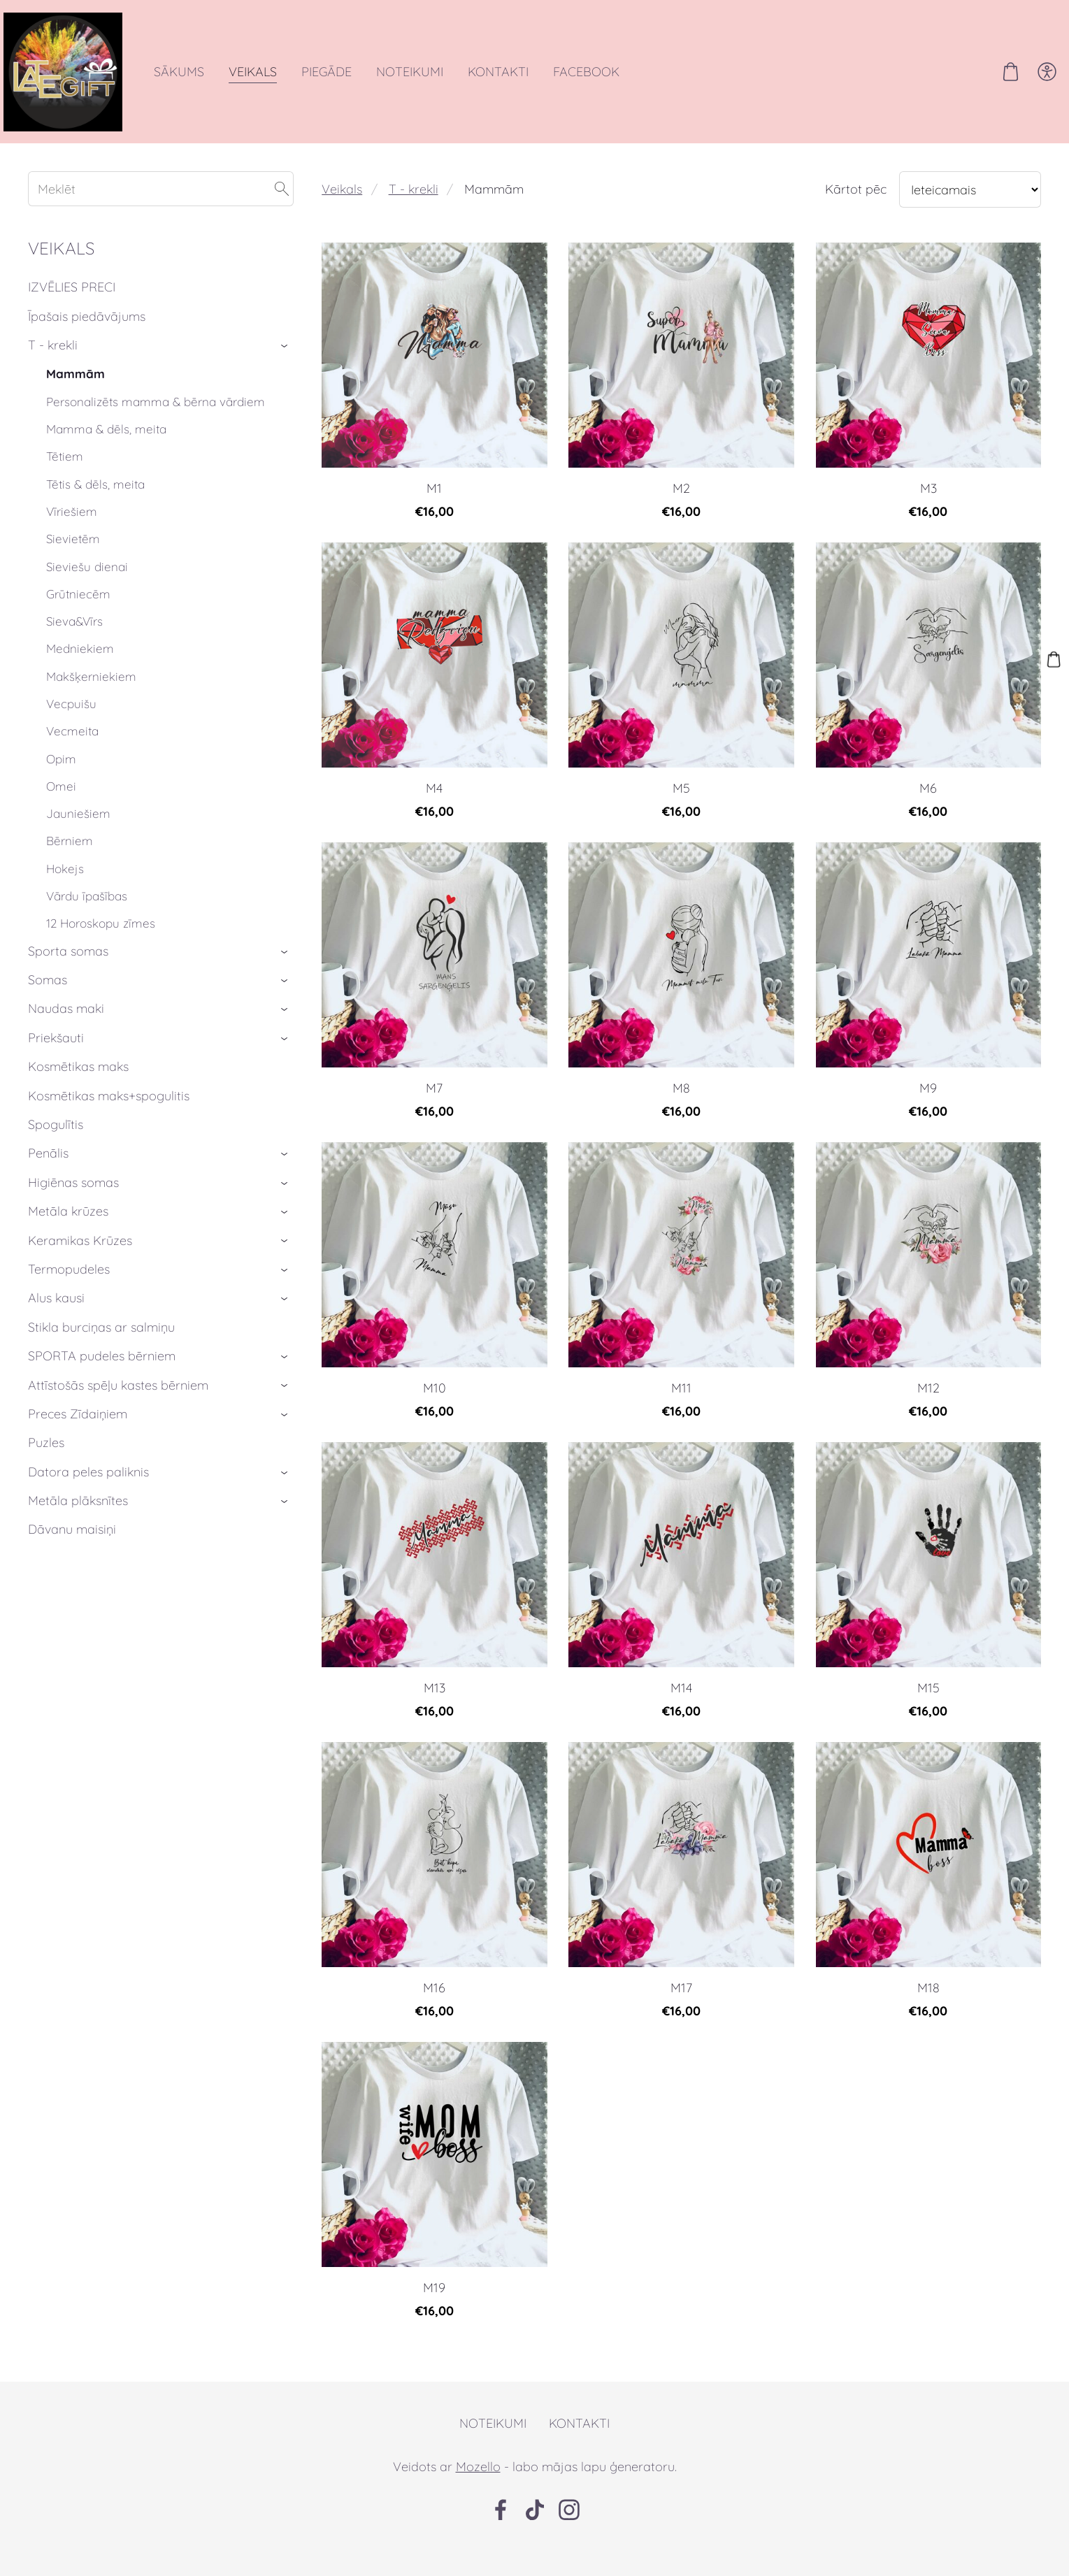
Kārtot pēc (856, 210)
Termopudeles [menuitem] (69, 1290)
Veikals (342, 210)
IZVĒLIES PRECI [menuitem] (71, 308)
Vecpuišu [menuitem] (71, 724)
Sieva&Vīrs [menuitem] (74, 642)
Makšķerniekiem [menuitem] (91, 697)
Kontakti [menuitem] (522, 82)
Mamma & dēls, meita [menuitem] (106, 449)
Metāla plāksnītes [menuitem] (78, 1521)
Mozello (478, 2488)
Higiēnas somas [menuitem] (73, 1203)
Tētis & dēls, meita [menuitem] (95, 505)
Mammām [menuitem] (75, 394)
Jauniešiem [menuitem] (78, 834)
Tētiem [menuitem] (64, 477)
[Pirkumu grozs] (986, 82)
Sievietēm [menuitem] (73, 559)
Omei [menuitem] (61, 807)
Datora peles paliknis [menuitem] (88, 1493)
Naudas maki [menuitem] (66, 1029)
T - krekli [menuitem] (53, 366)
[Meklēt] (161, 209)
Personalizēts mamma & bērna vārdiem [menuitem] (155, 422)
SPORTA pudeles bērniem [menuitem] (101, 1377)
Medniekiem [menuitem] (80, 669)
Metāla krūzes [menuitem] (68, 1232)
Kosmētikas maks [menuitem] (78, 1087)
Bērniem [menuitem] (69, 861)
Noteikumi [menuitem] (434, 82)
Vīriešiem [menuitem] (71, 532)
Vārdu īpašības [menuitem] (86, 916)
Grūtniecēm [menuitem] (78, 614)
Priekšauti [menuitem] (56, 1059)
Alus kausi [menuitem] (56, 1319)
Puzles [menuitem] (46, 1463)
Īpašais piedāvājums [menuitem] (86, 337)
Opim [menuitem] (61, 779)
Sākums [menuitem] (203, 82)
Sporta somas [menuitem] (68, 972)
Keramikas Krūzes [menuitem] (80, 1261)
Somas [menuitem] (47, 1001)
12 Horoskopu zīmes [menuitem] (100, 944)
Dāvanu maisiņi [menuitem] (72, 1550)
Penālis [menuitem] (48, 1174)
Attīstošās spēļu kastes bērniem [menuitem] (118, 1406)
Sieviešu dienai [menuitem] (87, 587)
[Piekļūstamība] (1023, 82)
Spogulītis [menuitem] (55, 1145)
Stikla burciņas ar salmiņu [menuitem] (101, 1348)
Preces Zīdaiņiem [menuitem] (77, 1435)
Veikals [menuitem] (277, 82)
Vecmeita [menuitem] (72, 751)
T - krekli (413, 210)
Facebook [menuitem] (610, 82)
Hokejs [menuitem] (65, 889)
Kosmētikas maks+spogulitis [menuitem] (108, 1117)
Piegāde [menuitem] (351, 82)
